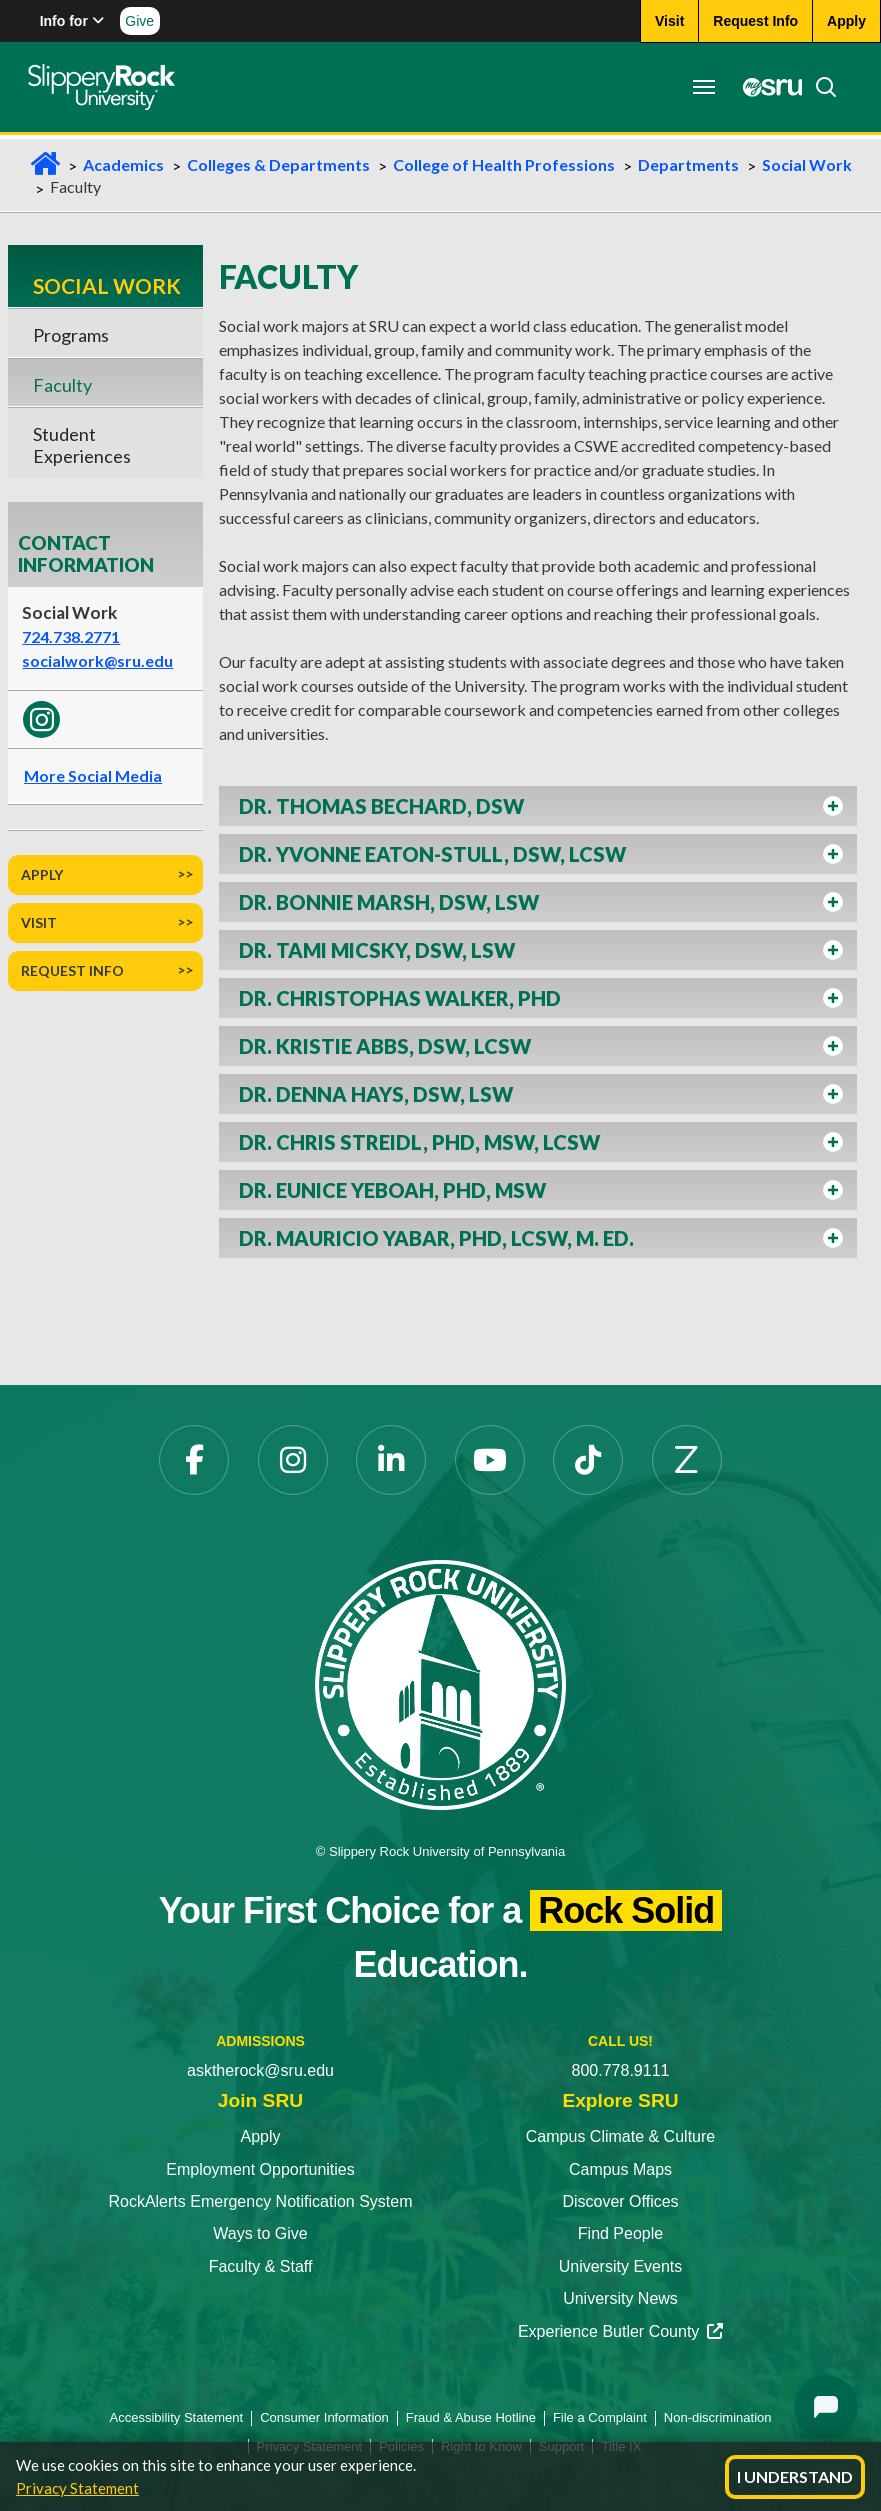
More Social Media (93, 775)
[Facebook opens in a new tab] (194, 1460)
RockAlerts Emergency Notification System (260, 2201)
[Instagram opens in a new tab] (293, 1460)
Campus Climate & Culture (620, 2136)
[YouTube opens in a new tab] (490, 1460)
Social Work (807, 164)
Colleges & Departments (278, 164)
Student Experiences (82, 445)
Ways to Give (260, 2233)
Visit (39, 922)
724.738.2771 (71, 636)
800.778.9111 (621, 2070)
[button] (538, 806)
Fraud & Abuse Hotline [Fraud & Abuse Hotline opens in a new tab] (471, 2417)
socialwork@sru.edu (97, 660)
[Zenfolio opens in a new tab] (687, 1460)
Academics (123, 164)
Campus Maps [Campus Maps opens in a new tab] (620, 2169)
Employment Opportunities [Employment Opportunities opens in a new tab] (260, 2169)
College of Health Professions (504, 164)
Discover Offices (620, 2201)
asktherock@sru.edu (260, 2070)
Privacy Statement (77, 2488)
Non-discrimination (718, 2417)
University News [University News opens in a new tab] (620, 2298)
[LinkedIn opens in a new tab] (391, 1460)
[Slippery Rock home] (103, 87)
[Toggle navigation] (701, 87)
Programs (71, 335)
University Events (621, 2266)
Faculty (62, 385)
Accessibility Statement (177, 2417)
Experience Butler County (620, 2331)
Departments (688, 164)
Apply (42, 874)
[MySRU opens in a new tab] (765, 87)
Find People (620, 2233)
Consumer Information (324, 2417)
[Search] (818, 87)
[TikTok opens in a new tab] (588, 1460)
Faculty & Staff (261, 2266)
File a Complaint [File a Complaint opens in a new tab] (600, 2417)
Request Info (72, 970)
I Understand (795, 2476)
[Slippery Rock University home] (440, 1683)
